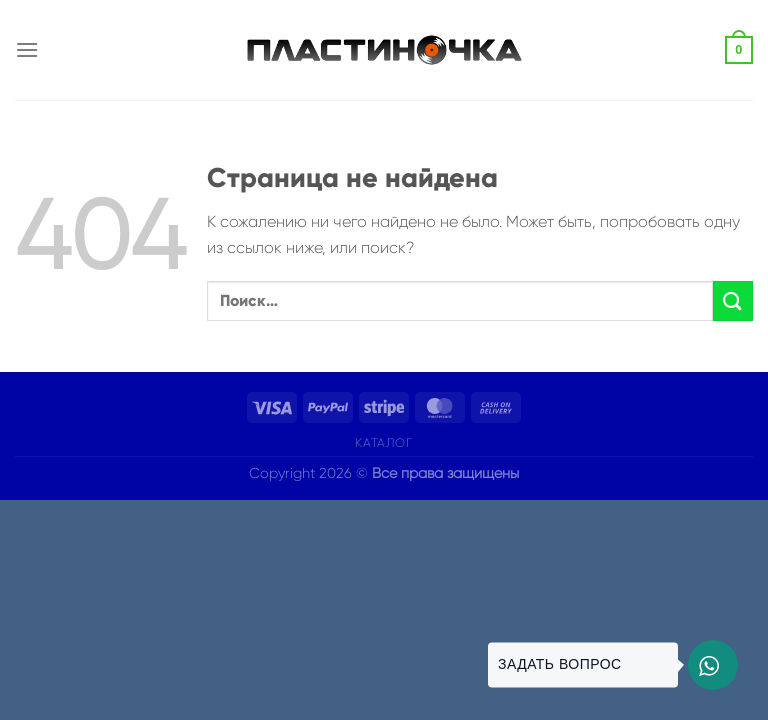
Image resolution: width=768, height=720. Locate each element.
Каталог (383, 443)
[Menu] (27, 49)
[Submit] (733, 300)
